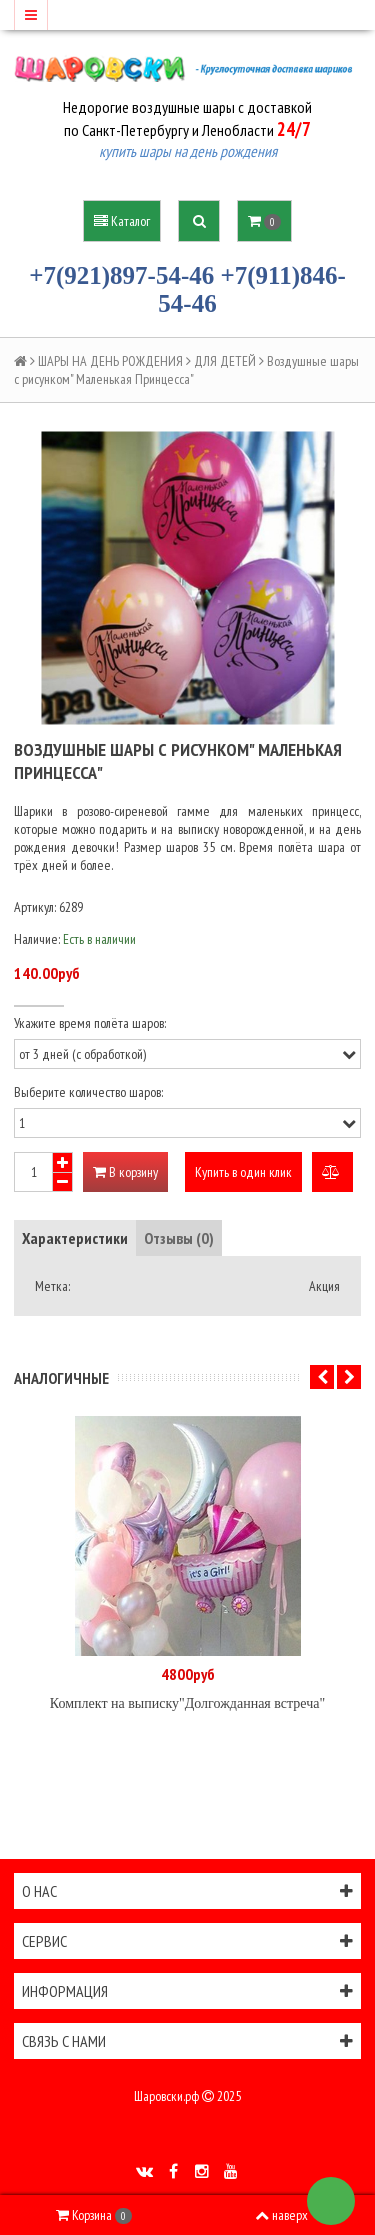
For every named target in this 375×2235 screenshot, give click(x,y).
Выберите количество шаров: (88, 1092)
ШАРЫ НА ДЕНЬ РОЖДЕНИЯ (110, 361)
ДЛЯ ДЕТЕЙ (225, 361)
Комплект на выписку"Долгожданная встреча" (187, 1703)
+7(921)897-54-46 (121, 275)
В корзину (125, 1172)
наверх (281, 2215)
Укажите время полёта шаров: (90, 1023)
